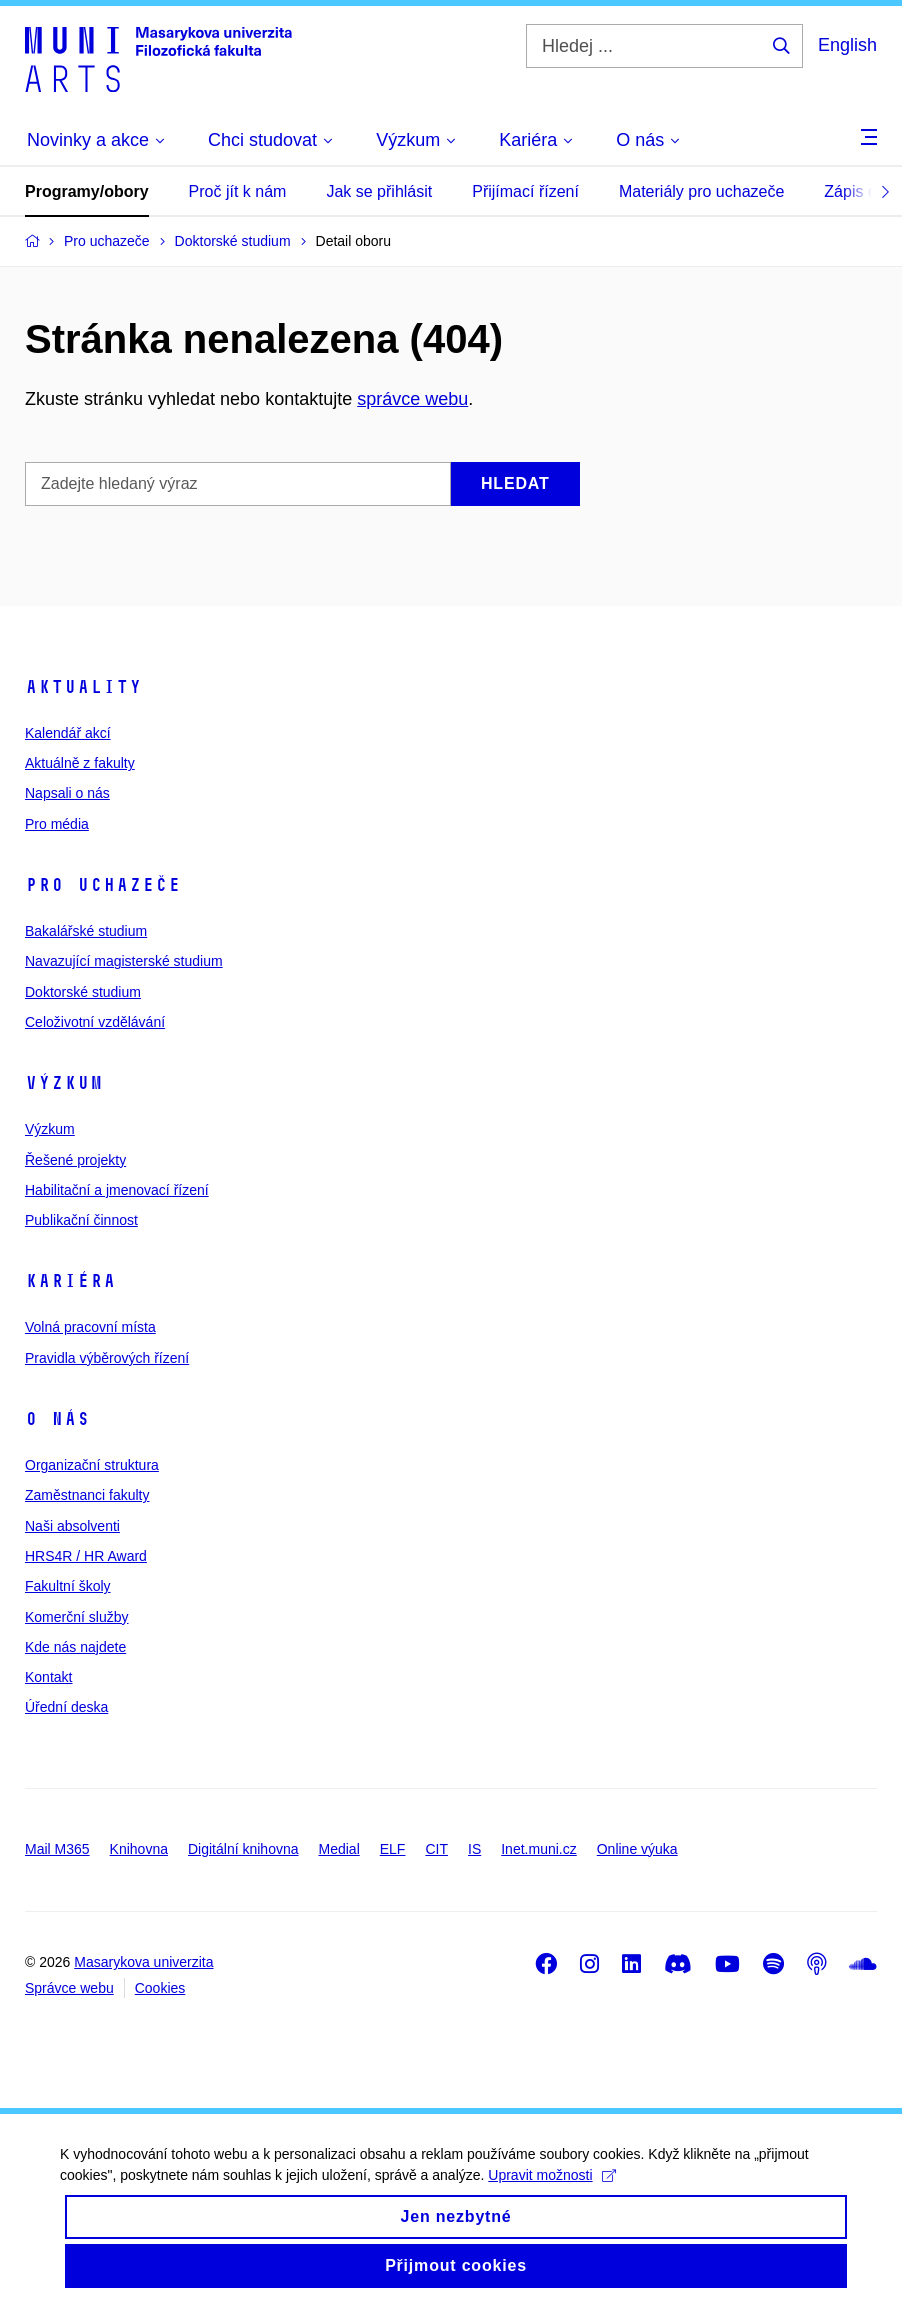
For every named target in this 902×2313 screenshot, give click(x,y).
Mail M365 (57, 1849)
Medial (339, 1849)
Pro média (57, 824)
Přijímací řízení (525, 191)
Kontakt (48, 1677)
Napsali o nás (67, 793)
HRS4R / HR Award (86, 1556)
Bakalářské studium (86, 931)
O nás (57, 1419)
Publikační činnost (81, 1220)
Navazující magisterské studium (124, 961)
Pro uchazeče (103, 885)
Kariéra (70, 1281)
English (847, 45)
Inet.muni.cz (538, 1849)
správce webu (412, 399)
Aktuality (83, 687)
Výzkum (64, 1083)
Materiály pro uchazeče (701, 191)
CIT (436, 1849)
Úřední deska (66, 1707)
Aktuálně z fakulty (80, 763)
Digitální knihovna (243, 1849)
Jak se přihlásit (379, 191)
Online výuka (637, 1849)
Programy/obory (87, 191)
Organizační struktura (92, 1465)
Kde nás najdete (75, 1647)
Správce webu (69, 1988)
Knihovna (139, 1849)
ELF (393, 1849)
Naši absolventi (72, 1526)
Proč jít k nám (238, 191)
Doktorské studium (83, 992)
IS (474, 1849)
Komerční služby (76, 1617)
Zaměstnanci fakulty (87, 1495)
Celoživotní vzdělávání (95, 1022)
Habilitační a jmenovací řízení (117, 1190)
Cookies (160, 1988)
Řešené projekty (75, 1160)
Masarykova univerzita (143, 1962)
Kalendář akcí (68, 733)
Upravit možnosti (551, 2193)
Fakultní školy (68, 1586)
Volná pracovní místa (90, 1327)
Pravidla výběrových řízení (107, 1358)
